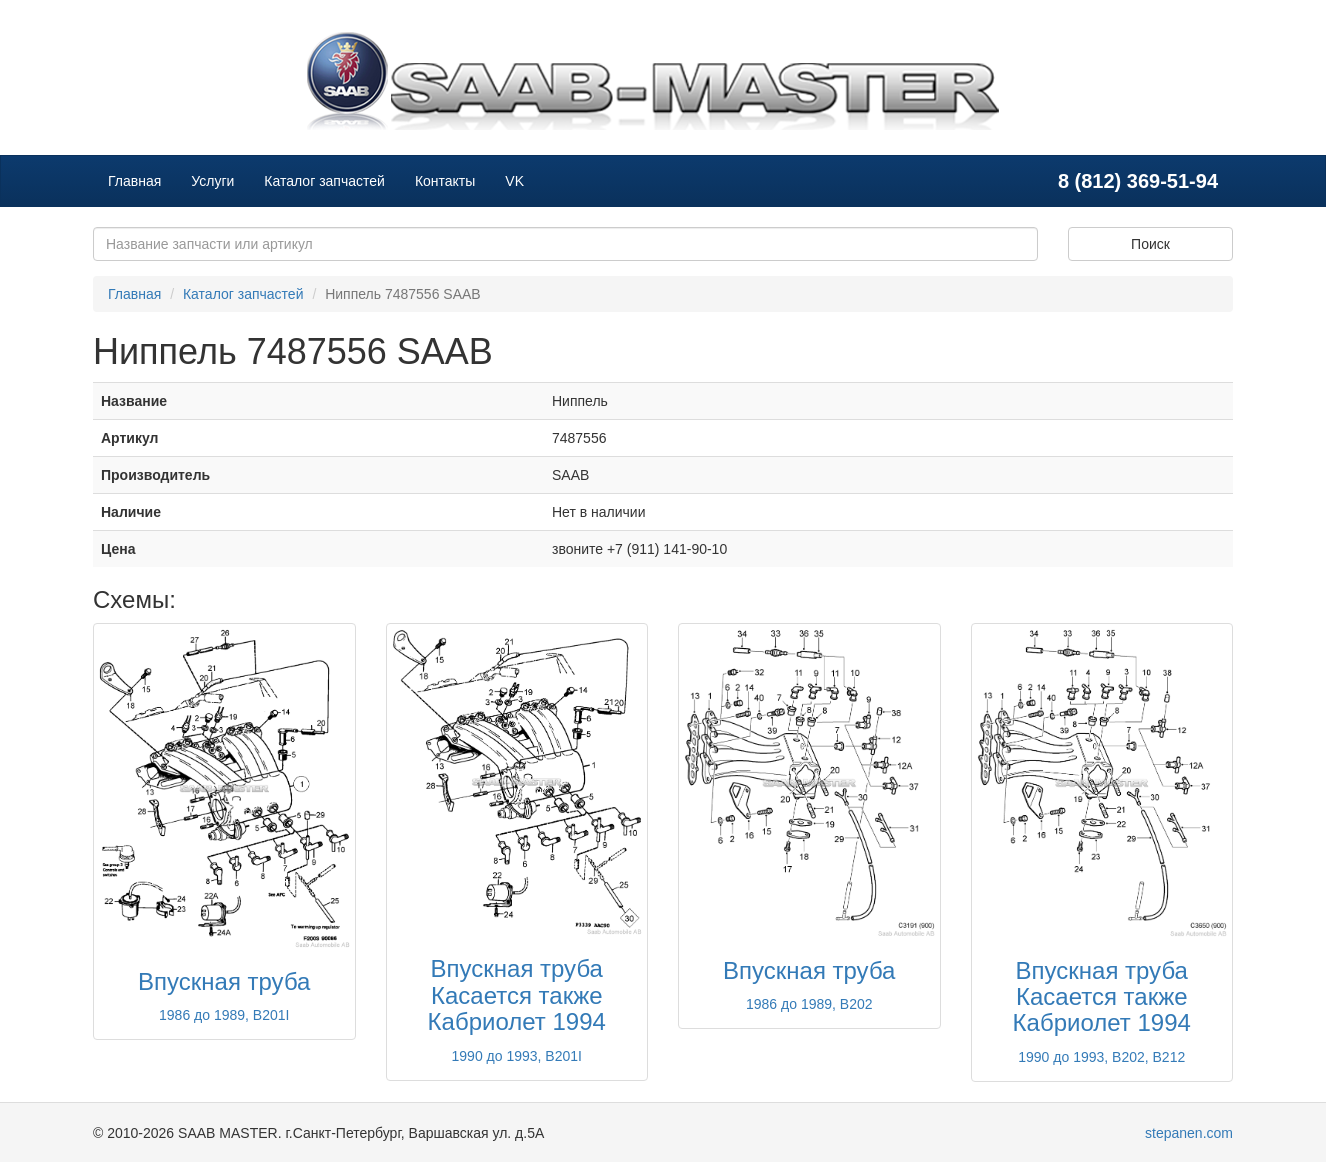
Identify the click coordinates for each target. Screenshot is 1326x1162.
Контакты (445, 181)
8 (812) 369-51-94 (1138, 181)
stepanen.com (1189, 1133)
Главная (134, 181)
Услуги (212, 181)
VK (514, 181)
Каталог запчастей (324, 181)
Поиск (1150, 244)
